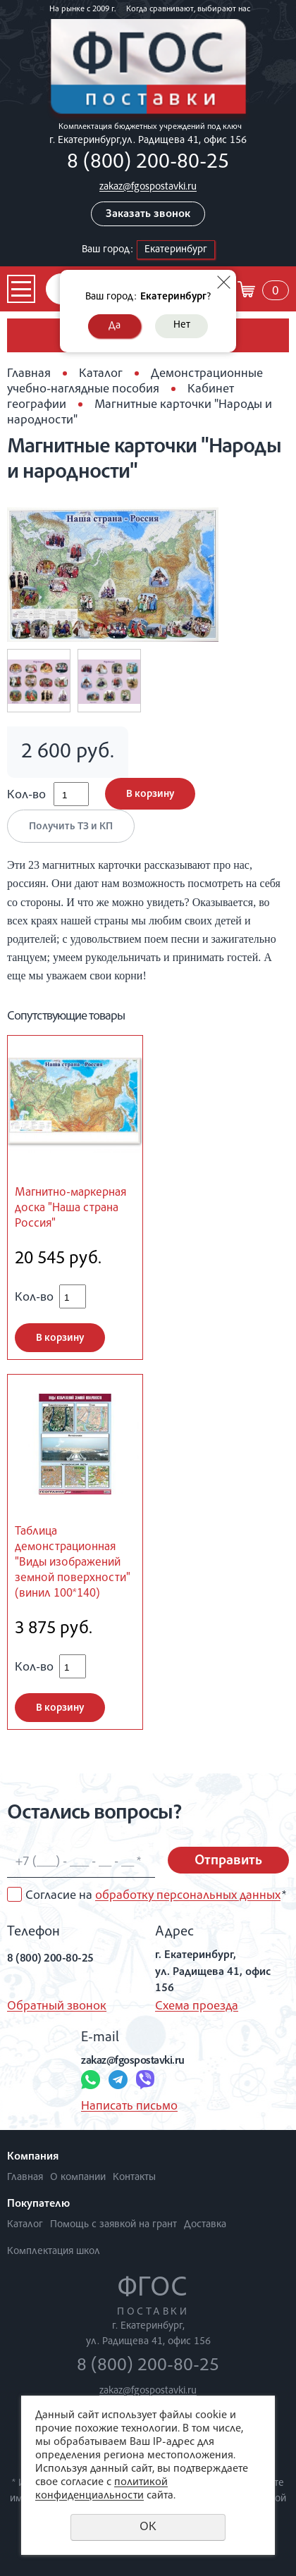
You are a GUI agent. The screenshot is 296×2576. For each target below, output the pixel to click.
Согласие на (155, 1896)
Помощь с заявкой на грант (113, 2224)
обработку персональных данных (187, 1896)
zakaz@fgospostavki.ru (148, 187)
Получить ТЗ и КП (71, 827)
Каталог (101, 374)
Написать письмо (129, 2106)
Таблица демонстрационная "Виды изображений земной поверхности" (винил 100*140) (72, 1563)
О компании (78, 2177)
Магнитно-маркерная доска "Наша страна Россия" (70, 1208)
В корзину (150, 794)
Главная (29, 374)
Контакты (134, 2177)
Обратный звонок (56, 2006)
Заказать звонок (148, 215)
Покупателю (38, 2204)
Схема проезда (196, 2006)
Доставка (205, 2224)
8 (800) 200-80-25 (148, 163)
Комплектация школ (53, 2251)
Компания (32, 2157)
